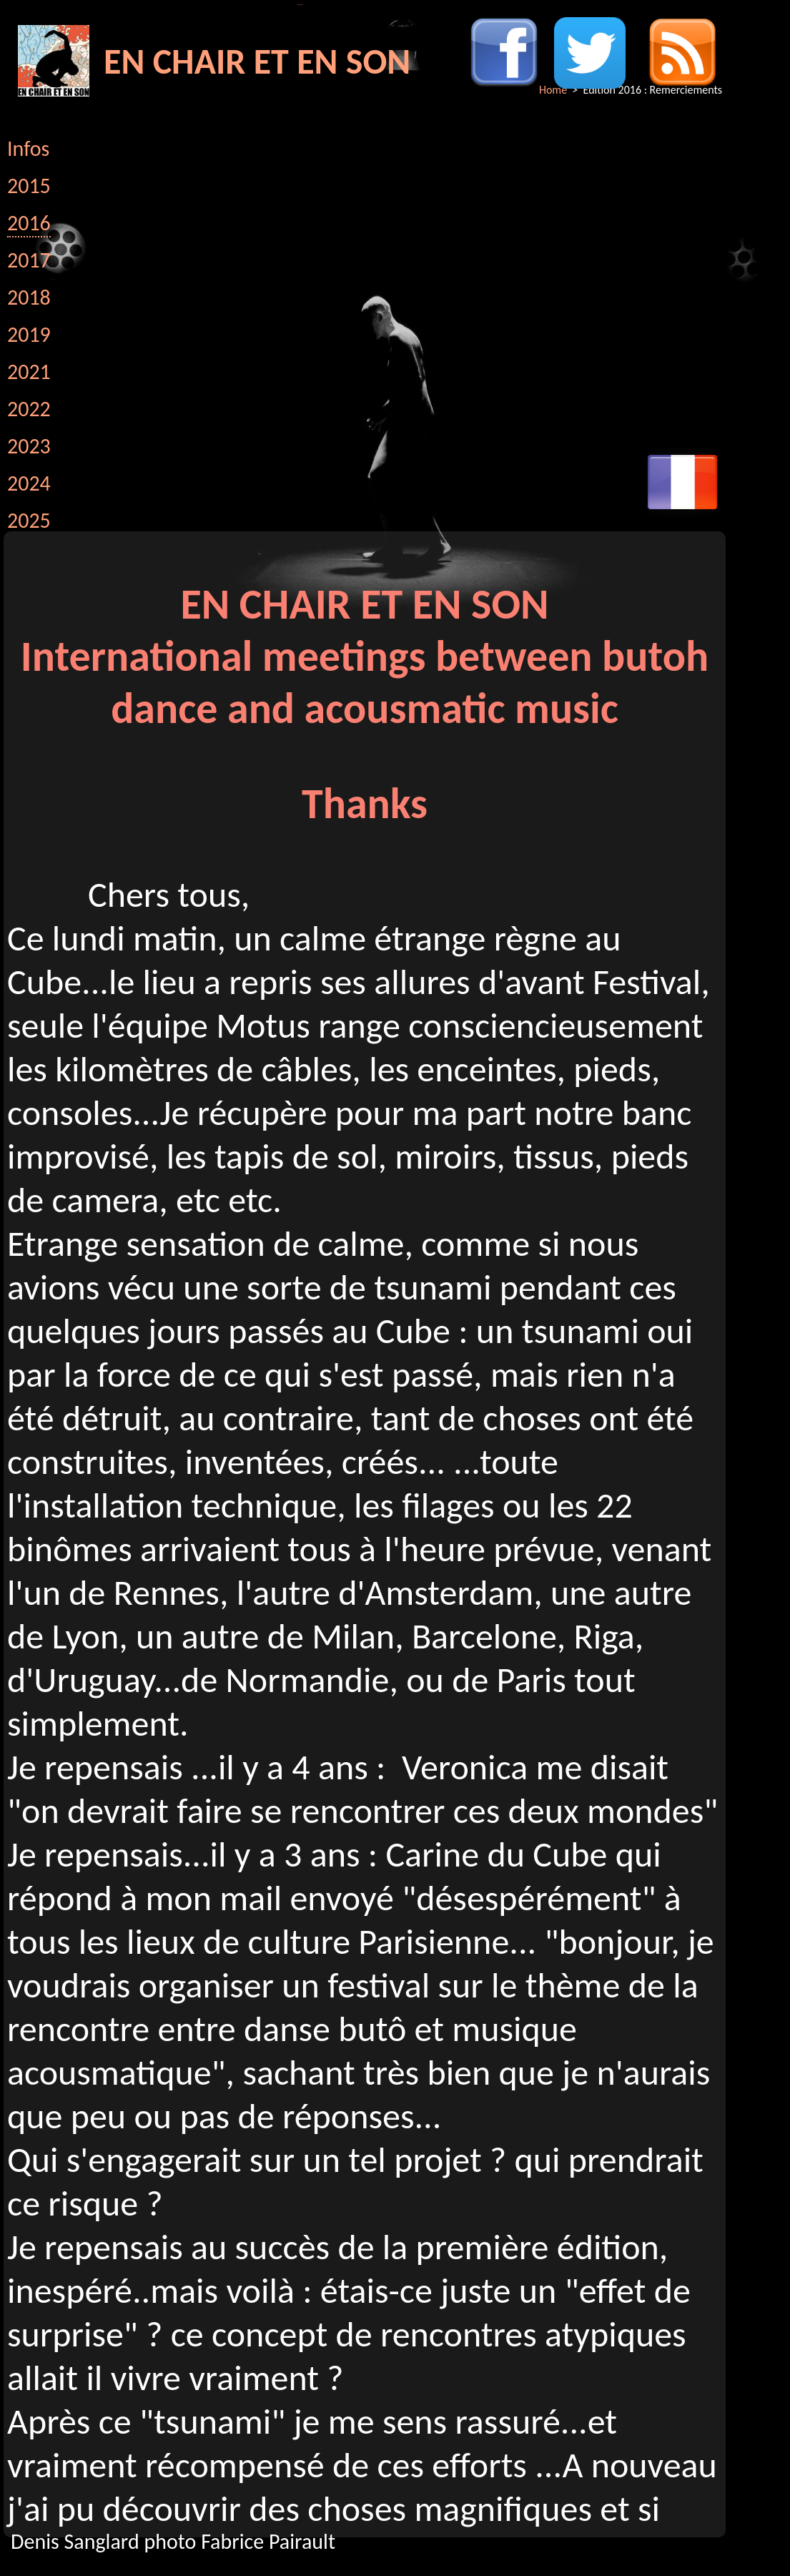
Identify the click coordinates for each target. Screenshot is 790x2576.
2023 (29, 446)
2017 (29, 260)
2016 (29, 223)
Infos (28, 148)
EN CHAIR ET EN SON (257, 61)
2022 (29, 408)
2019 (29, 334)
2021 (29, 371)
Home (553, 90)
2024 (29, 483)
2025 (29, 520)
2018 (29, 297)
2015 (29, 185)
